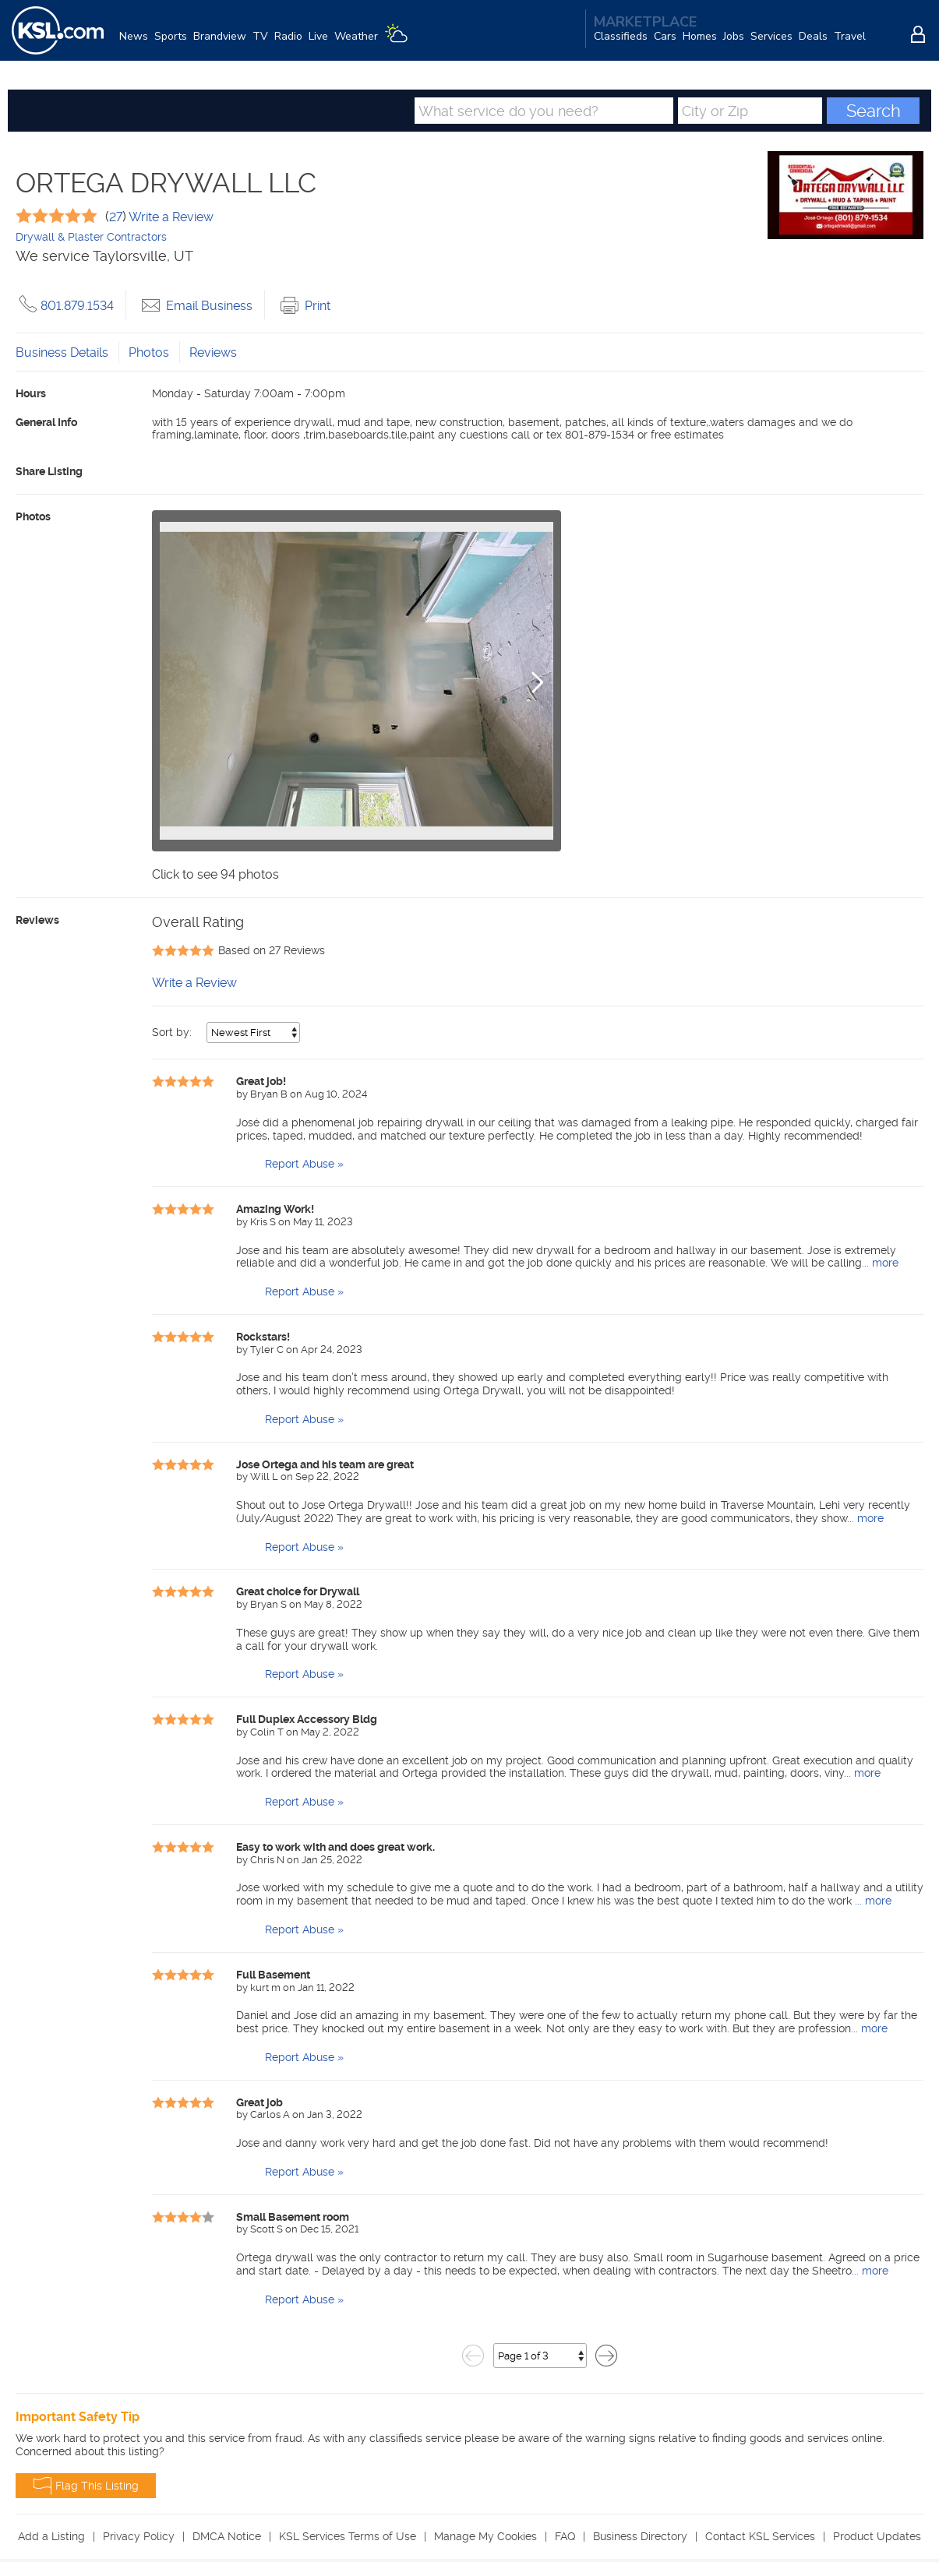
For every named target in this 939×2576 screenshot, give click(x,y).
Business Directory (640, 2538)
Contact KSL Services (760, 2538)
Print (303, 306)
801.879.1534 (65, 306)
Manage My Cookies (485, 2538)
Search (873, 112)
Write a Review (170, 218)
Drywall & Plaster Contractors (91, 238)
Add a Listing (51, 2538)
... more (880, 1264)
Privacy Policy (139, 2538)
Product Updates (877, 2538)
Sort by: (173, 1033)
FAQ (565, 2538)
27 (115, 218)
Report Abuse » (304, 1165)
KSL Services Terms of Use (347, 2538)
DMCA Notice (226, 2538)
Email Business (195, 306)
